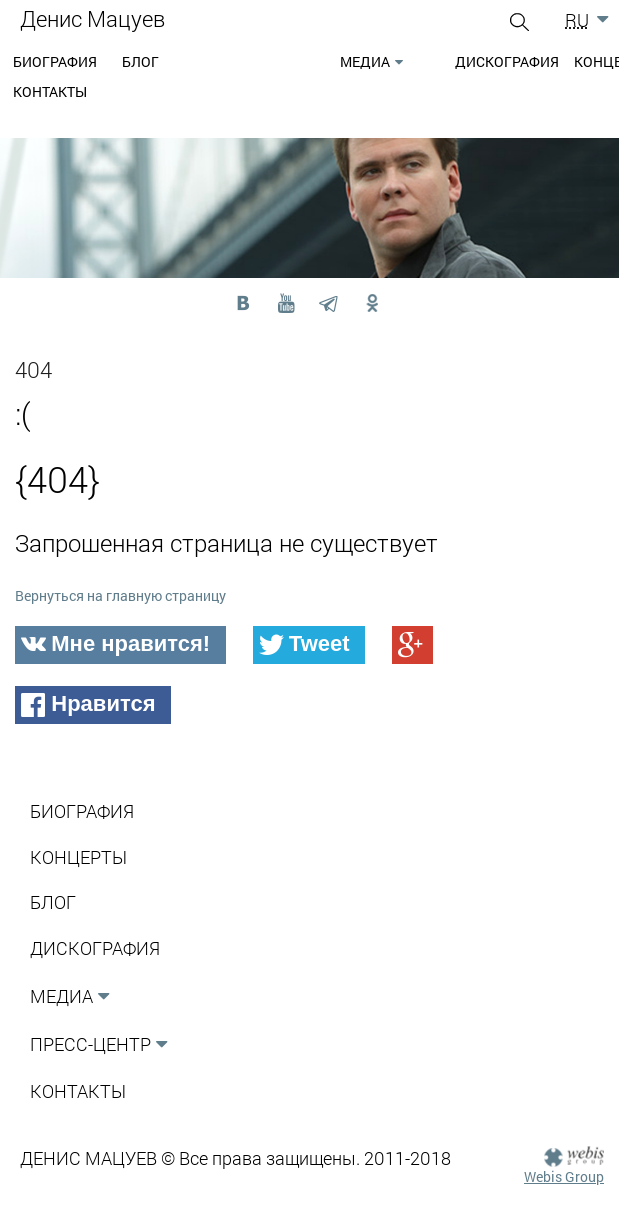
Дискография (507, 61)
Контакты (50, 91)
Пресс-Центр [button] (90, 1044)
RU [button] (577, 20)
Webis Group (564, 1176)
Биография (55, 61)
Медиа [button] (365, 61)
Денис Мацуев (92, 18)
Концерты (78, 857)
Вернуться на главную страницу (120, 595)
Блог (140, 61)
